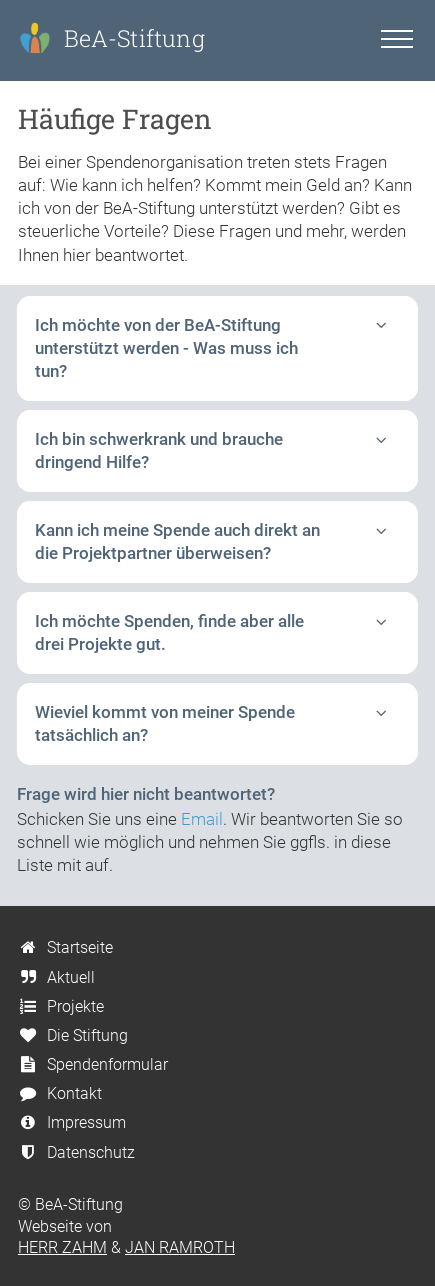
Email (202, 819)
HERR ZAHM (62, 1247)
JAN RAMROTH (180, 1247)
